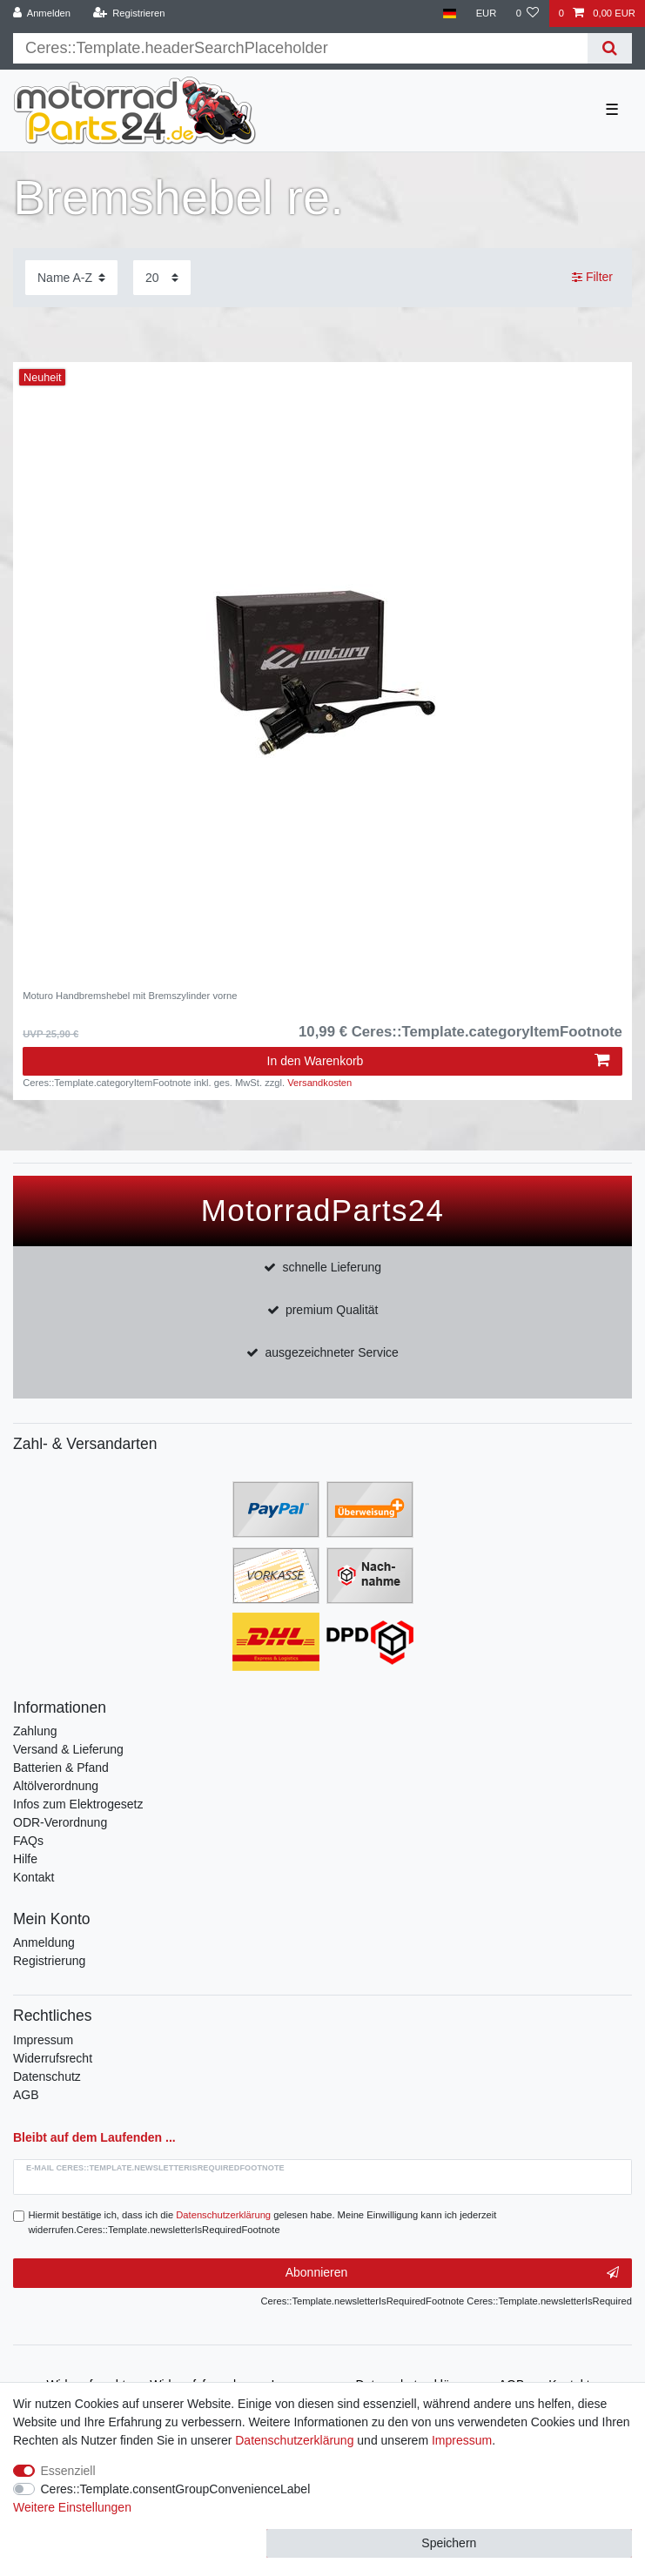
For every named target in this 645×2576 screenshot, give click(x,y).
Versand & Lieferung (68, 1749)
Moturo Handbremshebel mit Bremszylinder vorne (130, 995)
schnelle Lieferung (331, 1267)
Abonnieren (452, 2273)
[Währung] (486, 13)
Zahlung (35, 1731)
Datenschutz (47, 2076)
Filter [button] (592, 277)
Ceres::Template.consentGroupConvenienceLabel (176, 2489)
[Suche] (610, 48)
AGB (26, 2095)
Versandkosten (319, 1082)
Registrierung (49, 1961)
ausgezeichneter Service (332, 1352)
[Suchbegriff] (300, 48)
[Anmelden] (42, 13)
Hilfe (25, 1859)
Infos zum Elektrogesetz (78, 1804)
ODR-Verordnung (60, 1822)
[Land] (449, 13)
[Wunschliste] (527, 13)
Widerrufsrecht (52, 2058)
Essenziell (68, 2471)
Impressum (43, 2040)
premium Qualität (332, 1310)
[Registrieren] (128, 13)
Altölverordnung (55, 1786)
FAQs (28, 1841)
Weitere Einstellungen (72, 2507)
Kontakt (33, 1877)
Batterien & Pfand (61, 1767)
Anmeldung (44, 1942)
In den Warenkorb (438, 1061)
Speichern (448, 2543)
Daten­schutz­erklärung (294, 2440)
